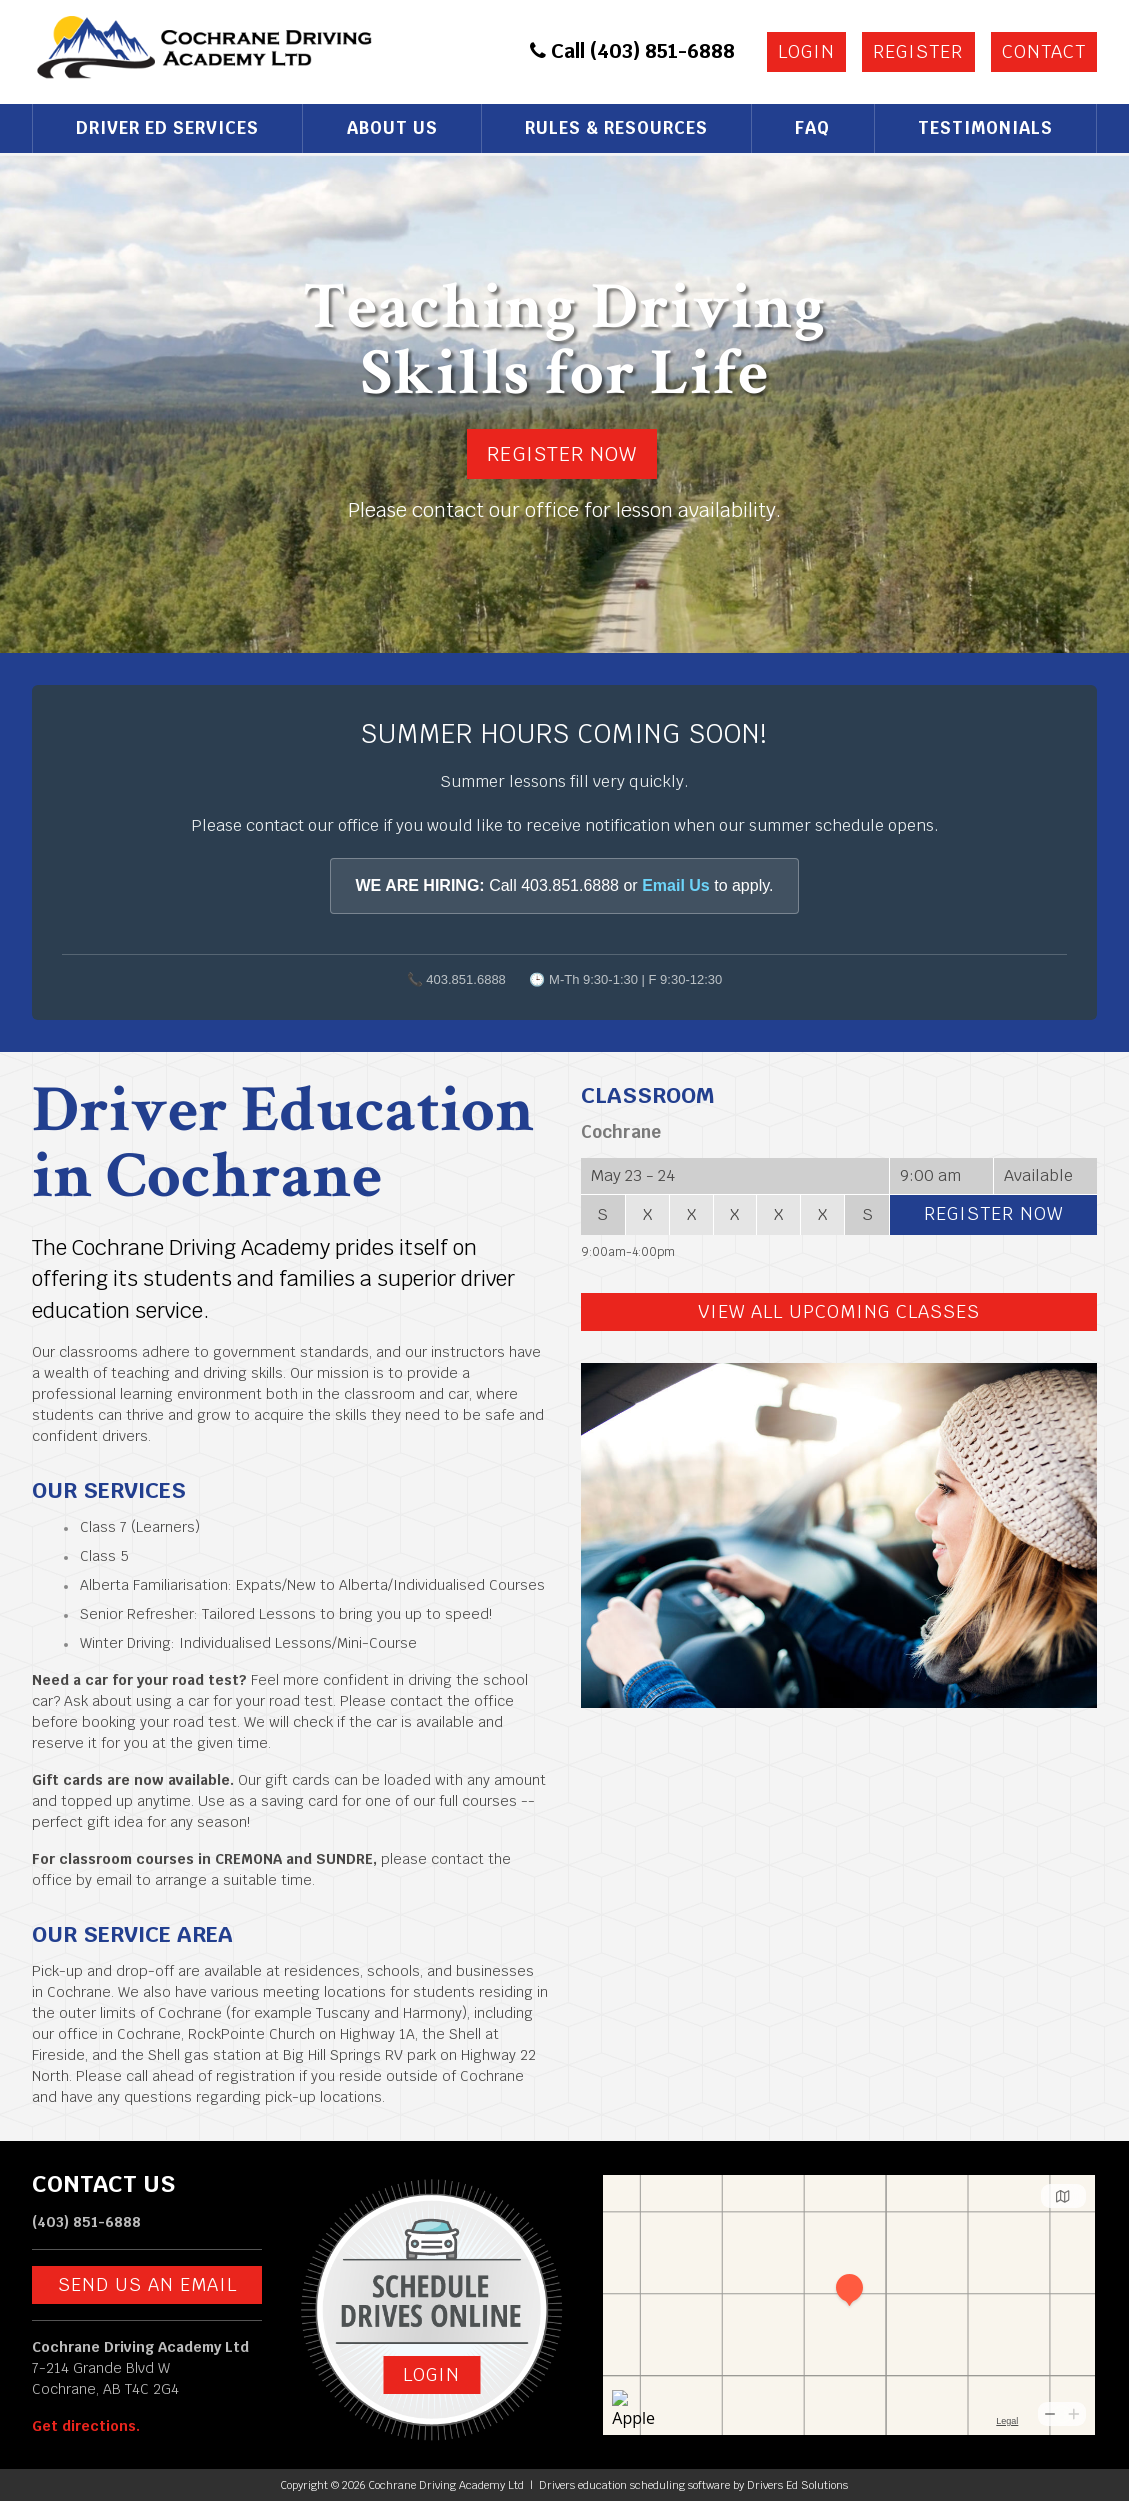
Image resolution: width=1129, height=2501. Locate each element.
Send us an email (147, 2284)
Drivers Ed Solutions (797, 2485)
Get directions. (86, 2426)
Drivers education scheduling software (634, 2485)
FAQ (812, 128)
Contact (1044, 51)
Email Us (676, 885)
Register (918, 51)
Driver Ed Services (167, 128)
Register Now (562, 454)
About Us (392, 128)
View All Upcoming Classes (839, 1311)
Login (806, 51)
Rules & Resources (616, 128)
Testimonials (985, 128)
